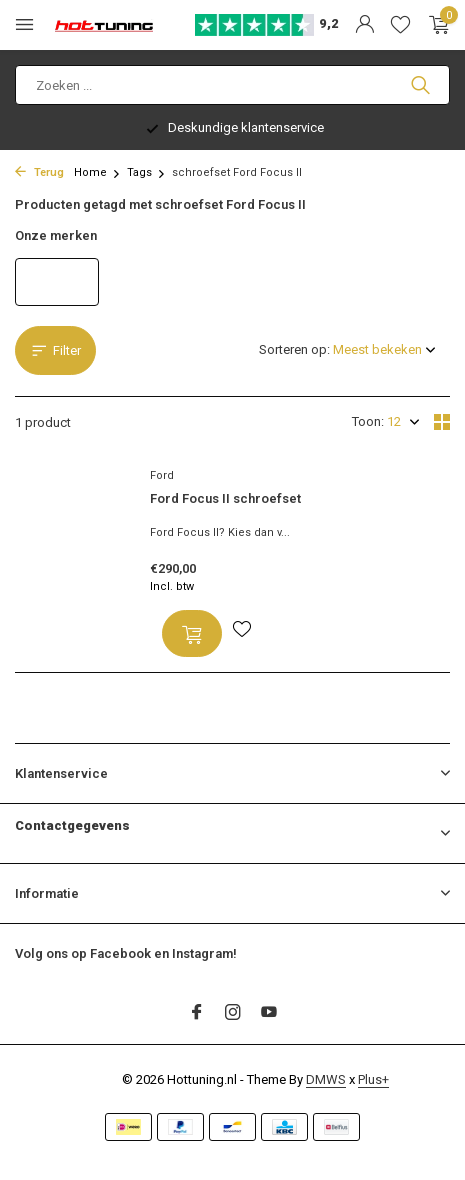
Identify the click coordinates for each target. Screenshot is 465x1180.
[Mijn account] (364, 25)
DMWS (326, 1079)
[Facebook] (197, 1014)
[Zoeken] (232, 85)
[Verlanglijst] (400, 25)
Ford (162, 475)
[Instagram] (233, 1014)
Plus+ (373, 1079)
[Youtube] (269, 1014)
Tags (146, 172)
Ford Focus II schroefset (225, 498)
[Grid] (442, 422)
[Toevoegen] (192, 633)
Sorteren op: (294, 349)
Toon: (368, 421)
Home (97, 172)
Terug (39, 172)
